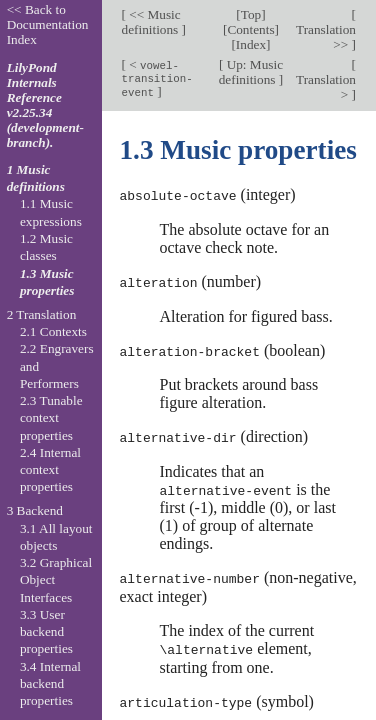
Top (251, 14)
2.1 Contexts (53, 331)
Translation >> (326, 37)
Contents (250, 29)
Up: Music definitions (251, 72)
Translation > (326, 87)
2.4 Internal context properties (50, 470)
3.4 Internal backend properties (50, 684)
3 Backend (35, 510)
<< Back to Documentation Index (48, 24)
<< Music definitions (152, 22)
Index (251, 44)
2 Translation (42, 314)
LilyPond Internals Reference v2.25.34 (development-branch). (45, 105)
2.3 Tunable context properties (51, 418)
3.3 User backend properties (46, 632)
